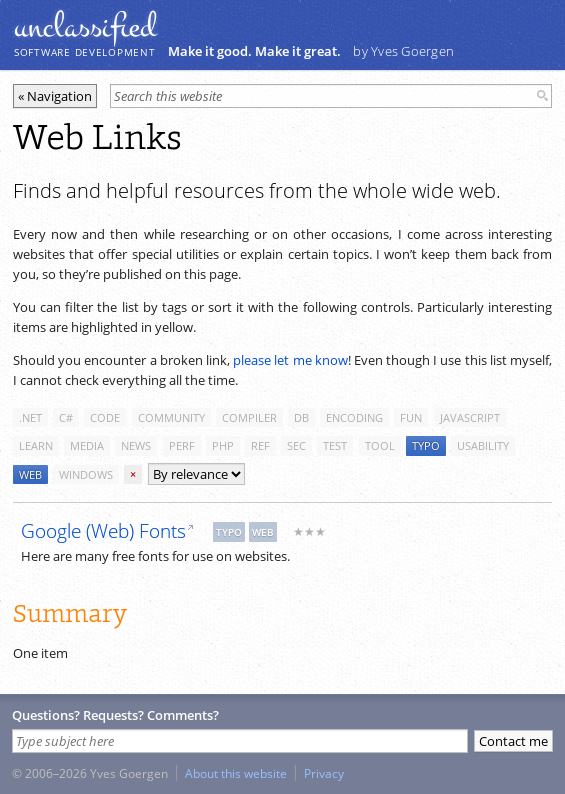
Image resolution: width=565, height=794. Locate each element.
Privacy (324, 773)
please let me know (290, 360)
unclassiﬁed (85, 27)
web (30, 474)
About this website (236, 773)
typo (426, 445)
